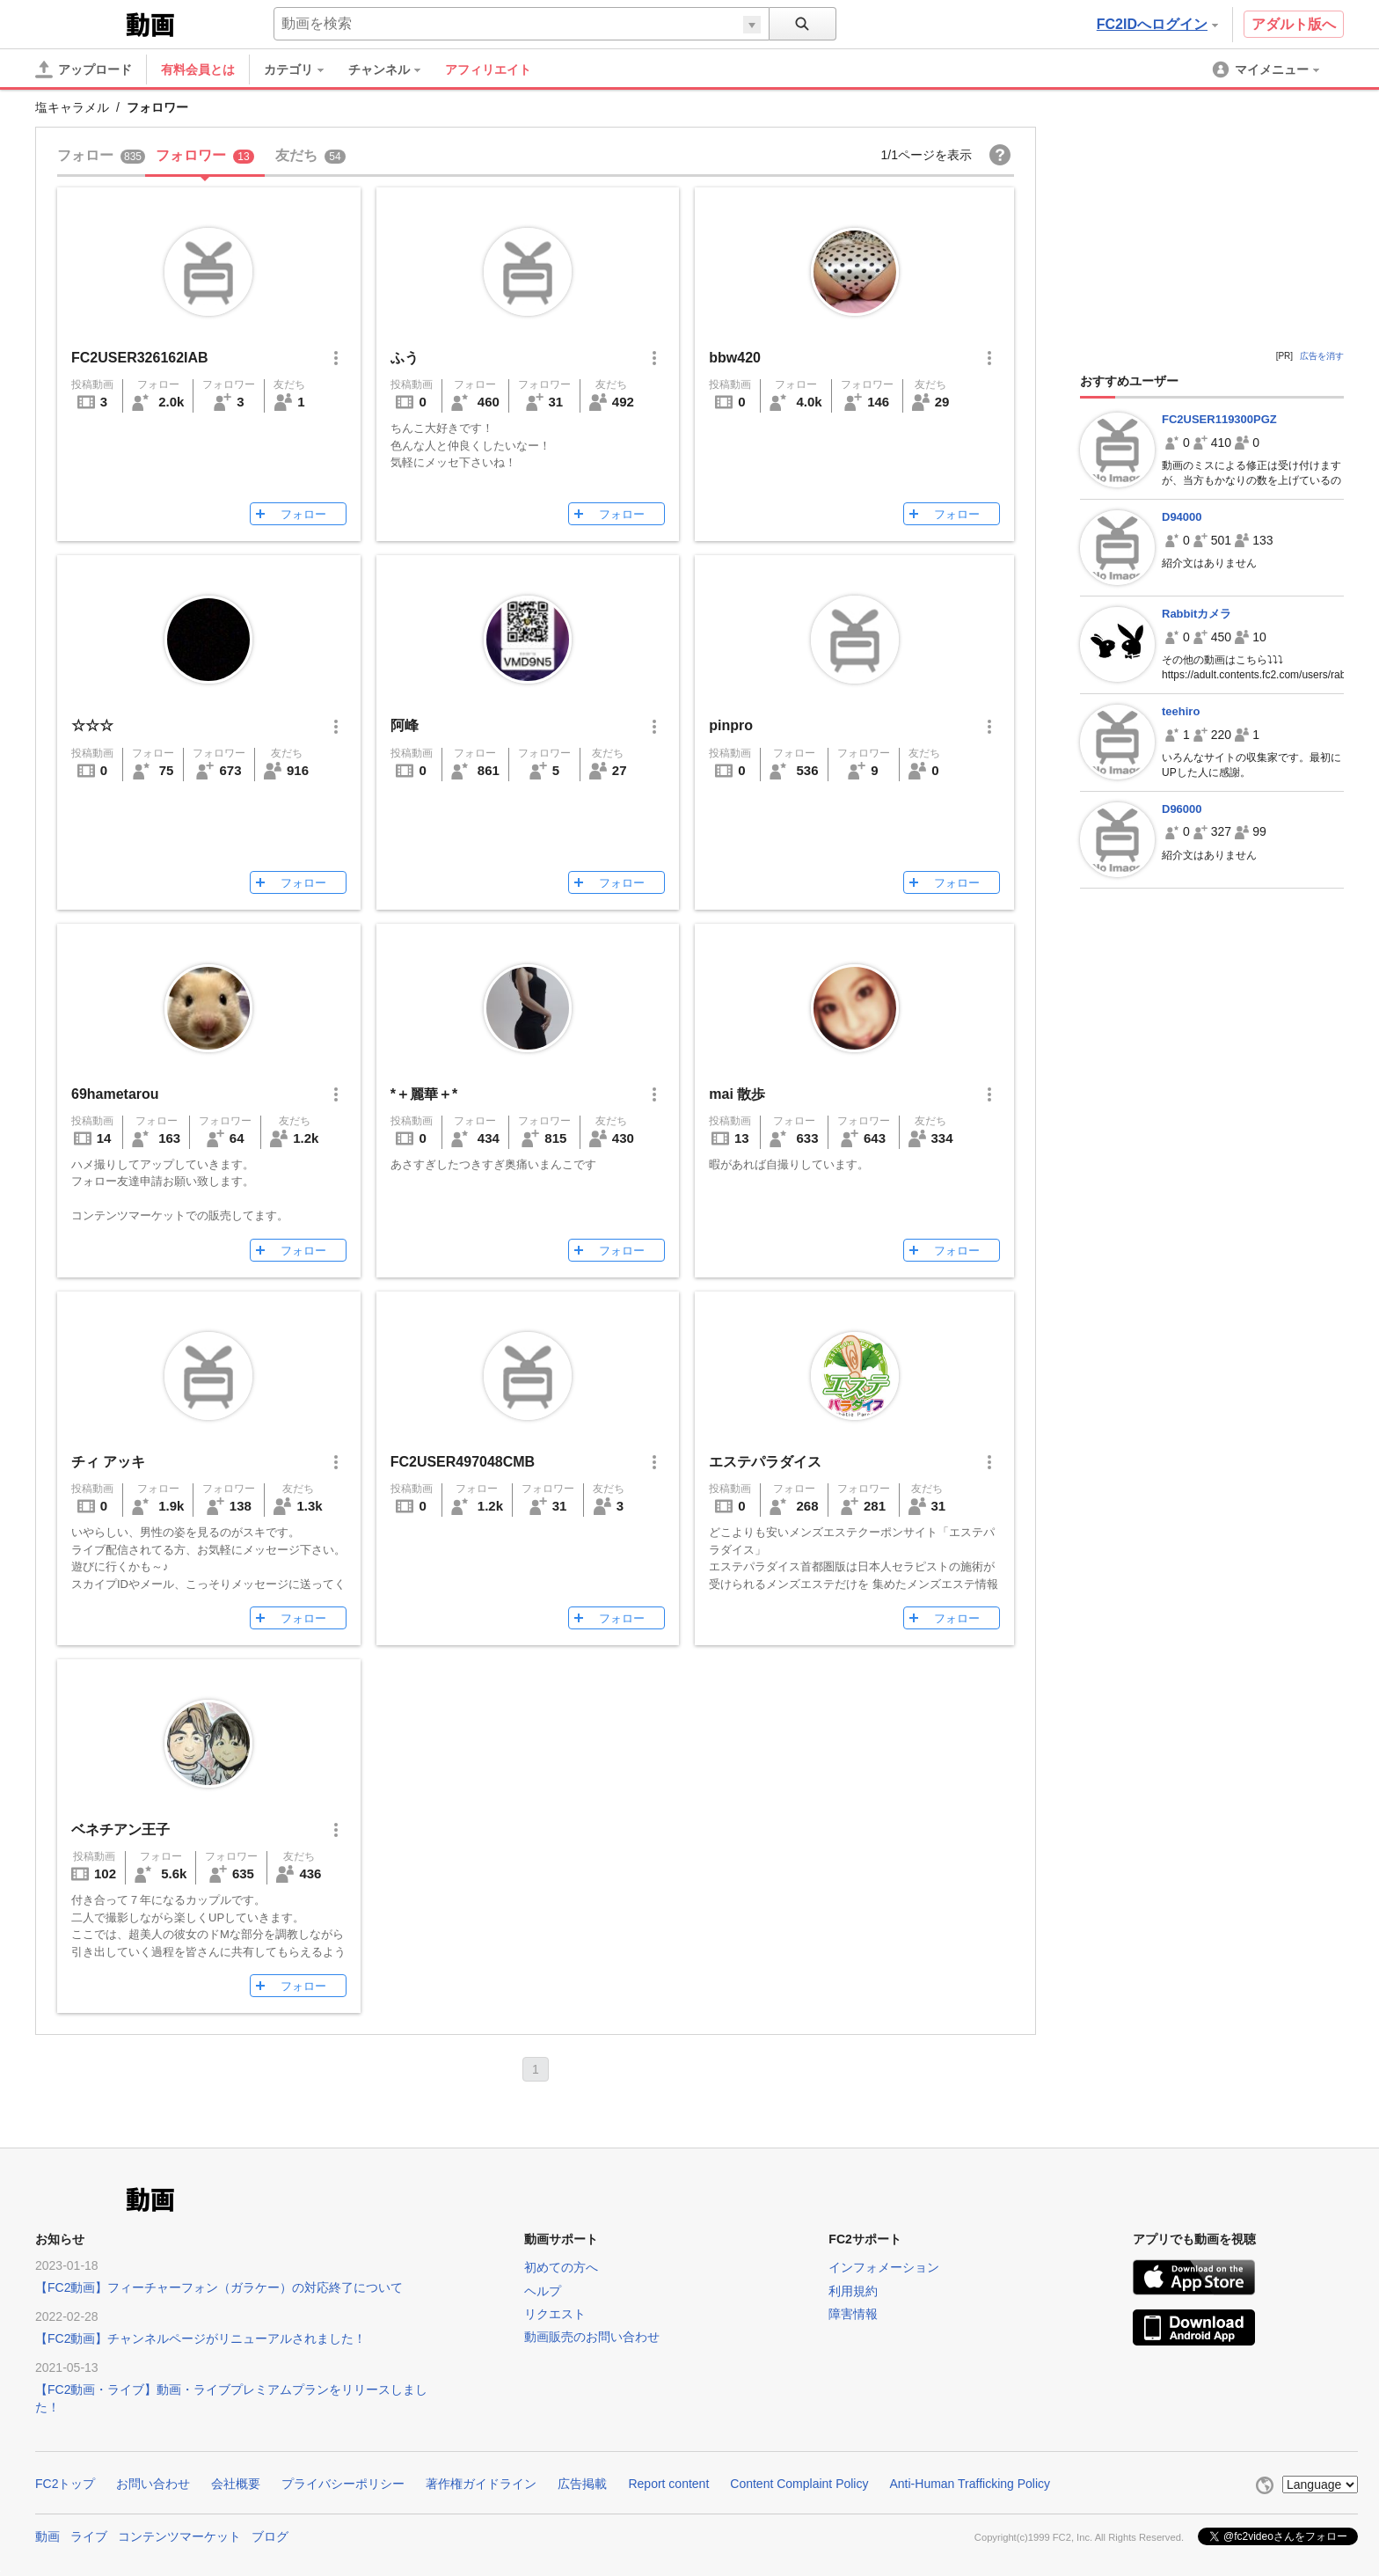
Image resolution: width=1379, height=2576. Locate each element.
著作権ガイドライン (481, 2484)
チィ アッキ (108, 1461)
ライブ (88, 2536)
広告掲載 (582, 2484)
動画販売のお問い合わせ (592, 2337)
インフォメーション (883, 2267)
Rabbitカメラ (1196, 613)
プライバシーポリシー (343, 2484)
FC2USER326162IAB (139, 357)
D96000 (1182, 809)
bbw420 (735, 357)
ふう (404, 357)
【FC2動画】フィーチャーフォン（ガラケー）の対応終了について (219, 2287)
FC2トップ (65, 2484)
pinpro (731, 725)
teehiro (1181, 711)
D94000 (1182, 516)
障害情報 (853, 2314)
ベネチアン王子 (120, 1829)
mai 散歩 (737, 1094)
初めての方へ (561, 2267)
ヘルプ (542, 2291)
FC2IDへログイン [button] (1157, 24)
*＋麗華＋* (423, 1094)
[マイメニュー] (1267, 69)
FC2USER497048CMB (463, 1461)
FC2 (78, 23)
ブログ (270, 2536)
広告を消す (1322, 356)
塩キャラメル (72, 107)
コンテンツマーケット (179, 2536)
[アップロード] (83, 69)
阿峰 (404, 725)
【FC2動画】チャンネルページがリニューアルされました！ (200, 2338)
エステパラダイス (765, 1461)
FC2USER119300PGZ (1219, 419)
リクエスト (555, 2314)
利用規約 (853, 2291)
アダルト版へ (1293, 24)
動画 (47, 2536)
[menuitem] (302, 69)
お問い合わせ (153, 2484)
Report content (668, 2484)
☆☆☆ (92, 725)
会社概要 (235, 2484)
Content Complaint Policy (799, 2484)
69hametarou (115, 1094)
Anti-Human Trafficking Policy (969, 2484)
